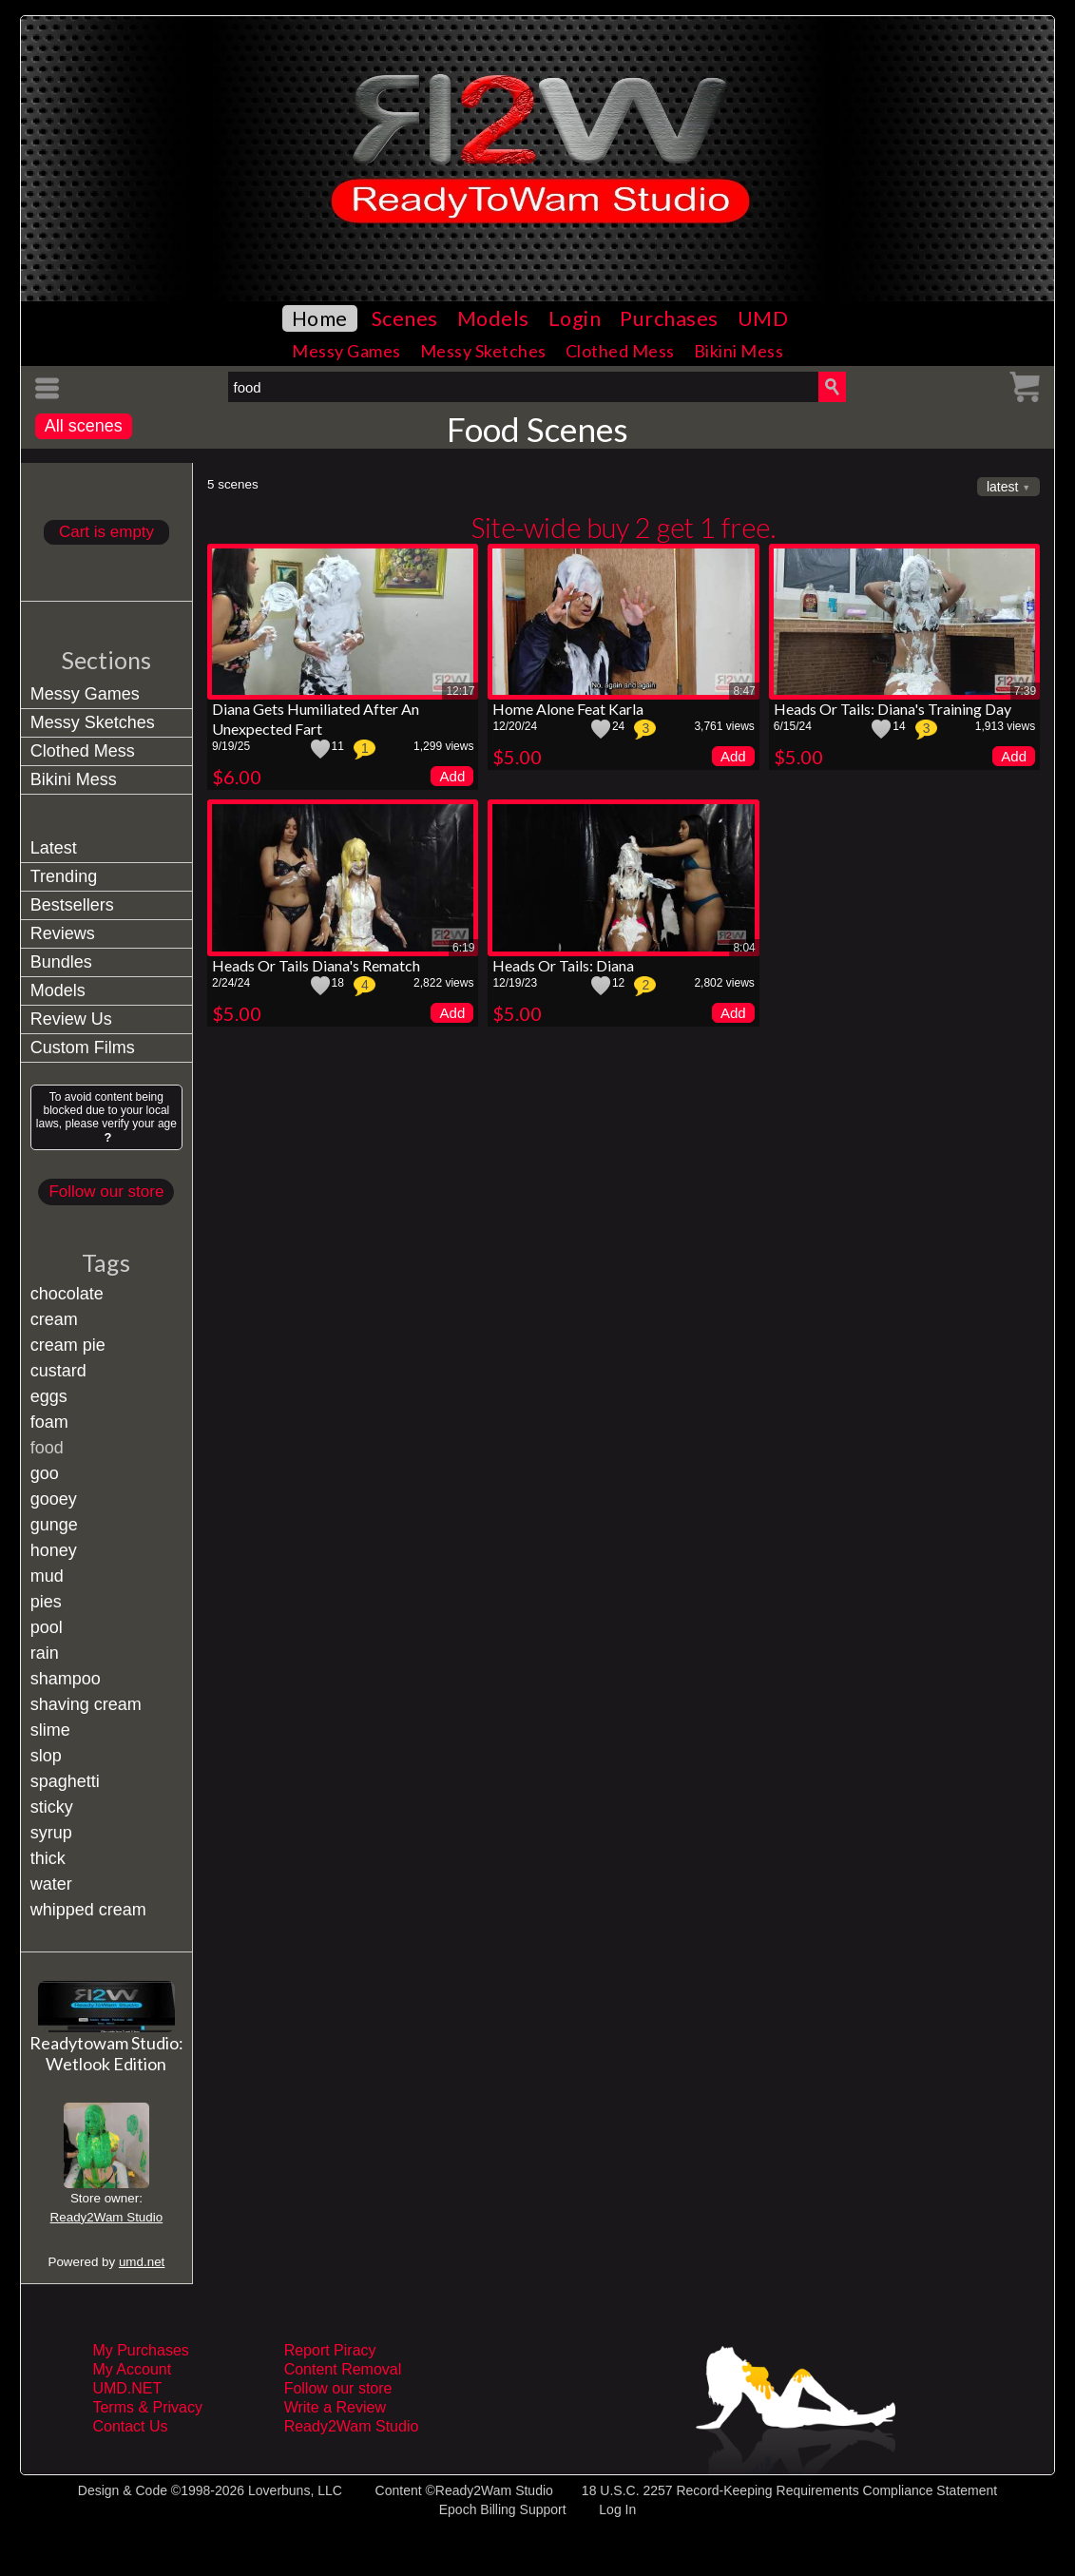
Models (493, 318)
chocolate (67, 1293)
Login (575, 318)
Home (320, 318)
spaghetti (65, 1781)
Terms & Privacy (147, 2407)
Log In (617, 2509)
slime (50, 1730)
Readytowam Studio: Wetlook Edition (106, 2053)
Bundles (61, 961)
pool (46, 1627)
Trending (63, 876)
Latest (53, 847)
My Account (131, 2369)
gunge (54, 1524)
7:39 (1025, 691)
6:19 (463, 947)
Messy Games (346, 350)
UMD (763, 318)
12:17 (460, 691)
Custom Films (82, 1047)
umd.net (141, 2262)
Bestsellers (72, 904)
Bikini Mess (739, 350)
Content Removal (343, 2369)
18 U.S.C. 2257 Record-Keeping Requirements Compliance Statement (789, 2490)
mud (47, 1576)
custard (58, 1370)
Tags (106, 1262)
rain (44, 1653)
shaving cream (86, 1704)
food (47, 1447)
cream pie (68, 1345)
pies (46, 1601)
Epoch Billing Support (502, 2509)
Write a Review (335, 2407)
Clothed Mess (620, 350)
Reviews (62, 933)
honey (53, 1550)
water (51, 1884)
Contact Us (129, 2426)
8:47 (744, 691)
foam (49, 1422)
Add (453, 776)
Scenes (405, 318)
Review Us (71, 1018)
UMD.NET (127, 2388)
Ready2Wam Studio (106, 2217)
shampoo (65, 1678)
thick (48, 1858)
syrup (51, 1832)
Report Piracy (330, 2350)
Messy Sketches (483, 350)
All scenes (84, 425)
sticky (51, 1807)
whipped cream (88, 1909)
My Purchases (140, 2350)
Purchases (669, 318)
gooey (53, 1499)
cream (54, 1319)
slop (46, 1755)
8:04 (744, 947)
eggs (48, 1396)
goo (44, 1473)
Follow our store (105, 1191)
